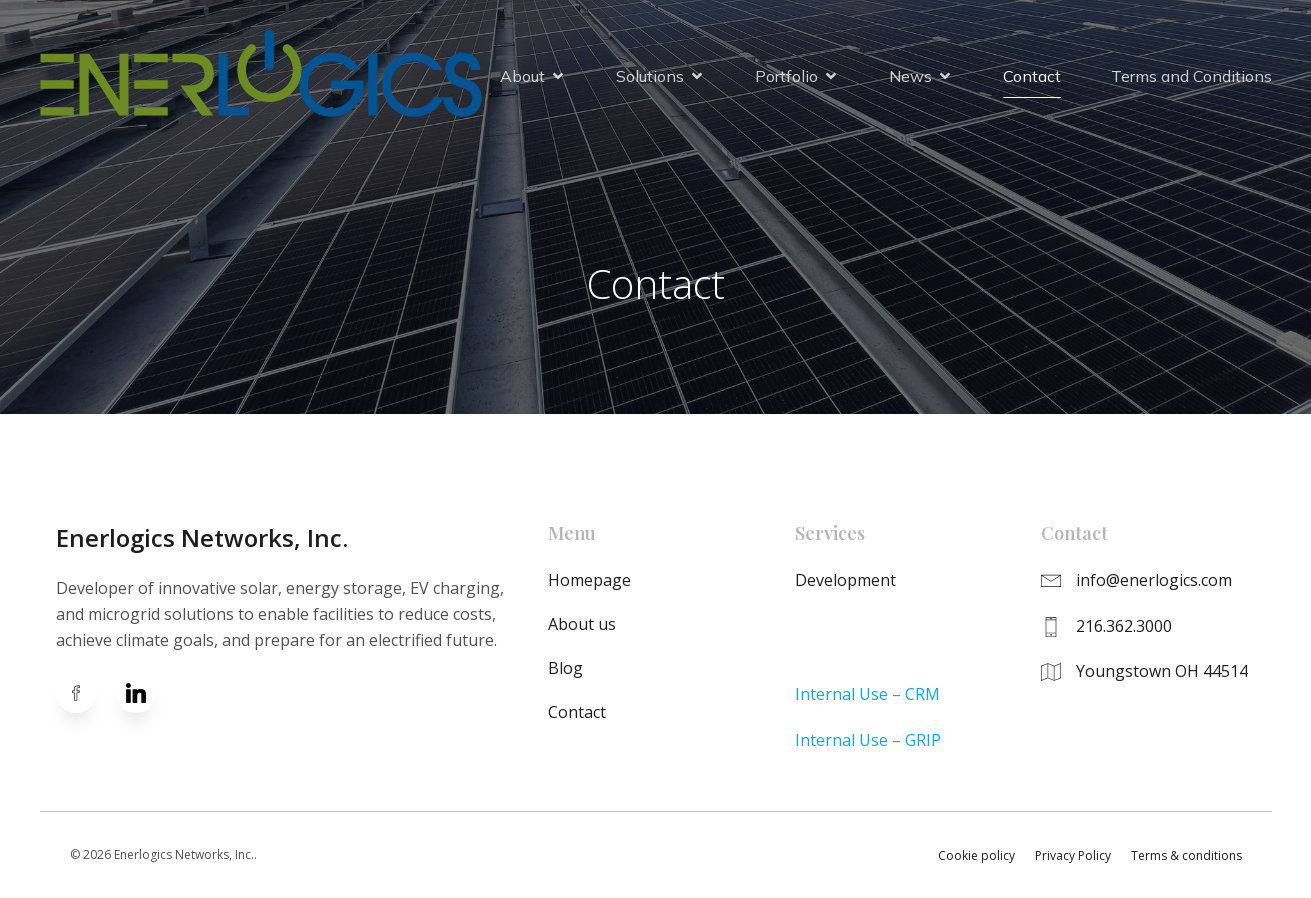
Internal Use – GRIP (868, 740)
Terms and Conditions (1191, 77)
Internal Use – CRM (867, 694)
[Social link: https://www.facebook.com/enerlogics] (86, 693)
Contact (1032, 77)
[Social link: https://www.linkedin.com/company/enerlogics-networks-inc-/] (146, 693)
